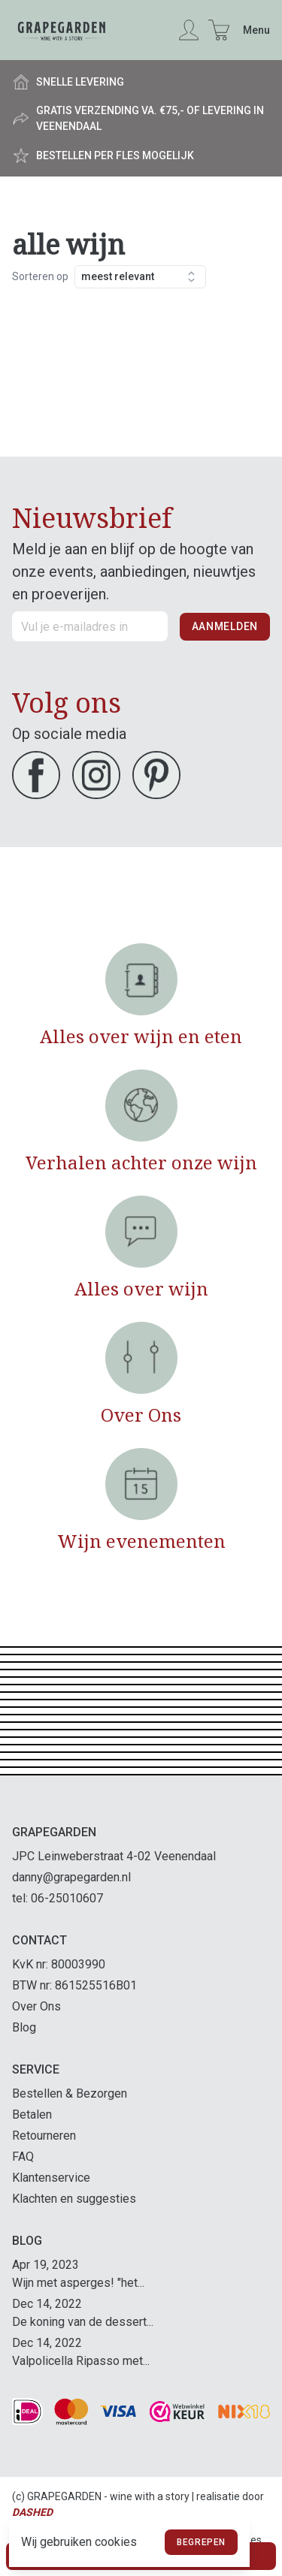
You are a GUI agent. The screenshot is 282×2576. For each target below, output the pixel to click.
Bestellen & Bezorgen (69, 2093)
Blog (24, 2027)
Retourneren (44, 2135)
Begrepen (201, 2542)
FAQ (23, 2156)
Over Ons (36, 2006)
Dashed (32, 2512)
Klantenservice (51, 2177)
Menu (256, 30)
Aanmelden (225, 626)
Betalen (32, 2114)
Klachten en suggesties (74, 2198)
